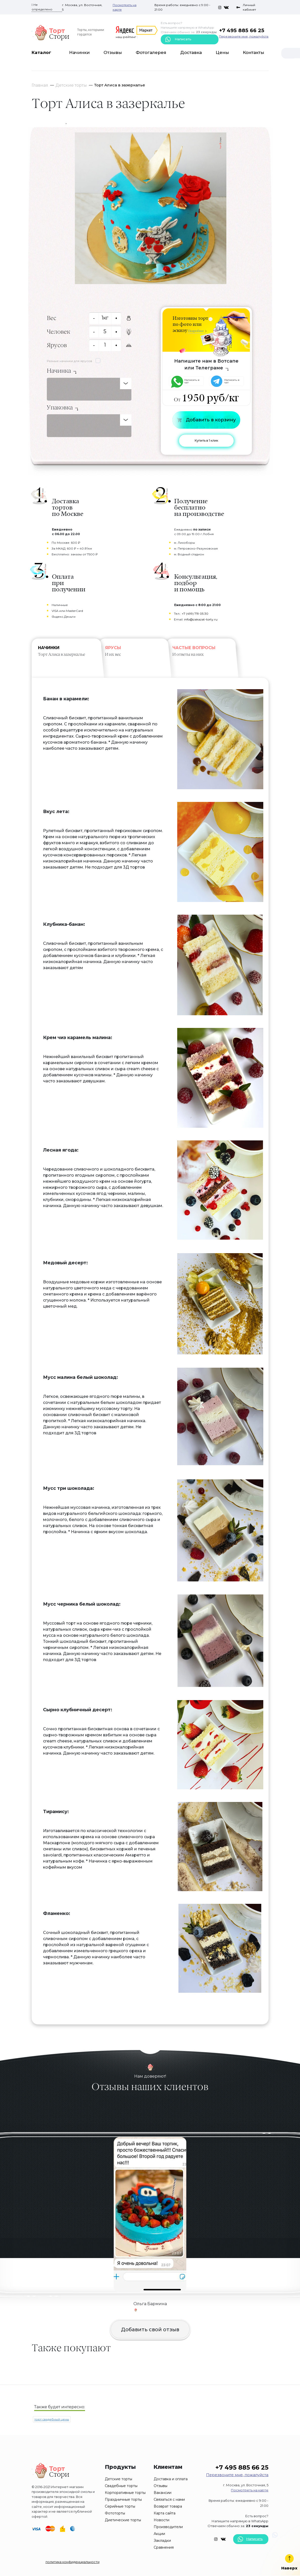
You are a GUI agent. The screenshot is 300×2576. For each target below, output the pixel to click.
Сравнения (164, 2547)
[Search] (287, 53)
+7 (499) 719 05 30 (195, 613)
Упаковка (62, 407)
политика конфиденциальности (72, 2562)
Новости (161, 2520)
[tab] (66, 658)
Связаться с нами (169, 2499)
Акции (159, 2533)
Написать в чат (185, 381)
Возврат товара (168, 2506)
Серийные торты (120, 2506)
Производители (168, 2527)
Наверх (289, 2562)
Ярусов (57, 345)
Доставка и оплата (171, 2479)
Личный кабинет (246, 7)
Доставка (191, 52)
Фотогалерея (151, 52)
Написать (178, 39)
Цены (222, 52)
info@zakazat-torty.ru (200, 619)
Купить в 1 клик (206, 440)
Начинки (79, 52)
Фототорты (115, 2513)
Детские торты (71, 85)
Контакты (253, 52)
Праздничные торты (123, 2499)
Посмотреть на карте (249, 2490)
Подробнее (197, 331)
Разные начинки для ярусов (70, 361)
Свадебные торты (121, 2486)
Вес (51, 318)
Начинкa (61, 370)
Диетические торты (123, 2520)
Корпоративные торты (125, 2492)
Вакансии (162, 2492)
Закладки (162, 2540)
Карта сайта (164, 2513)
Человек (58, 331)
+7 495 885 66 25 (241, 30)
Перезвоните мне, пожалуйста (243, 36)
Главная (40, 85)
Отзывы (113, 52)
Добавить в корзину (206, 420)
